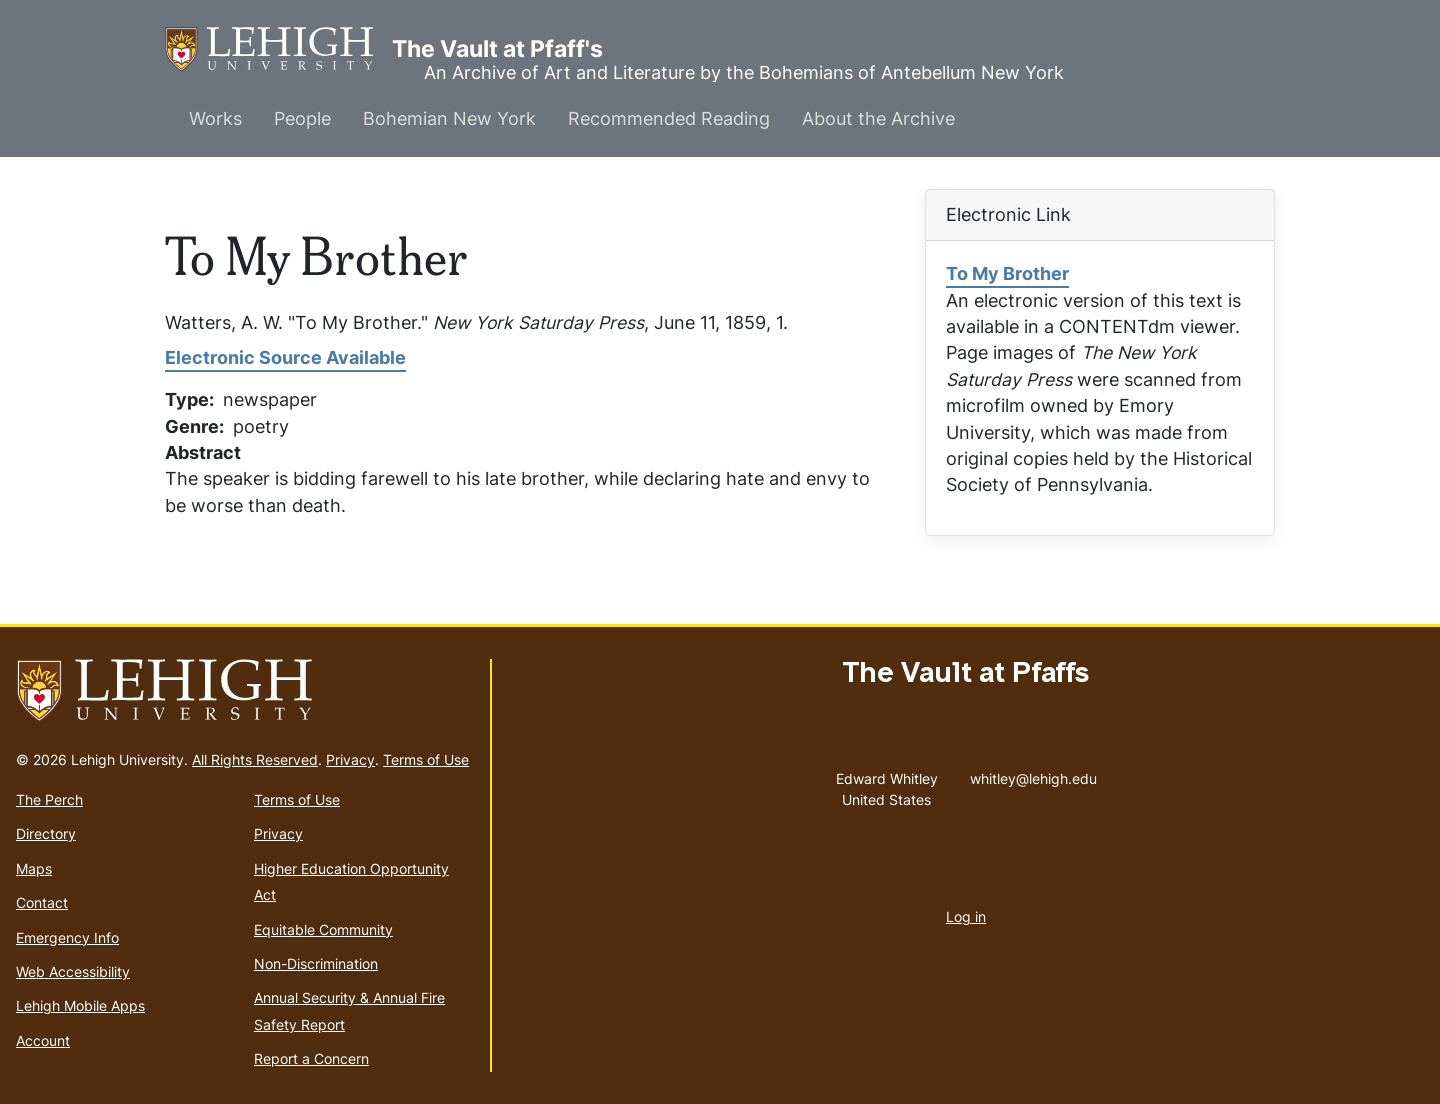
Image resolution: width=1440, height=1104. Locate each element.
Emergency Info (67, 937)
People (302, 118)
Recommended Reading (669, 118)
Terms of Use (426, 759)
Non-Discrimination (316, 963)
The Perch (49, 799)
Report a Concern (311, 1058)
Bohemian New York (449, 118)
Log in (966, 916)
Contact (42, 902)
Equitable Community (323, 929)
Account (43, 1040)
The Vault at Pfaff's (278, 49)
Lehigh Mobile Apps (80, 1005)
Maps (34, 868)
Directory (46, 833)
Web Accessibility (73, 971)
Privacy (350, 759)
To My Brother (1007, 273)
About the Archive (878, 118)
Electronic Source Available (285, 357)
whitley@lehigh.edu (1033, 774)
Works (215, 118)
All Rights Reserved (255, 759)
